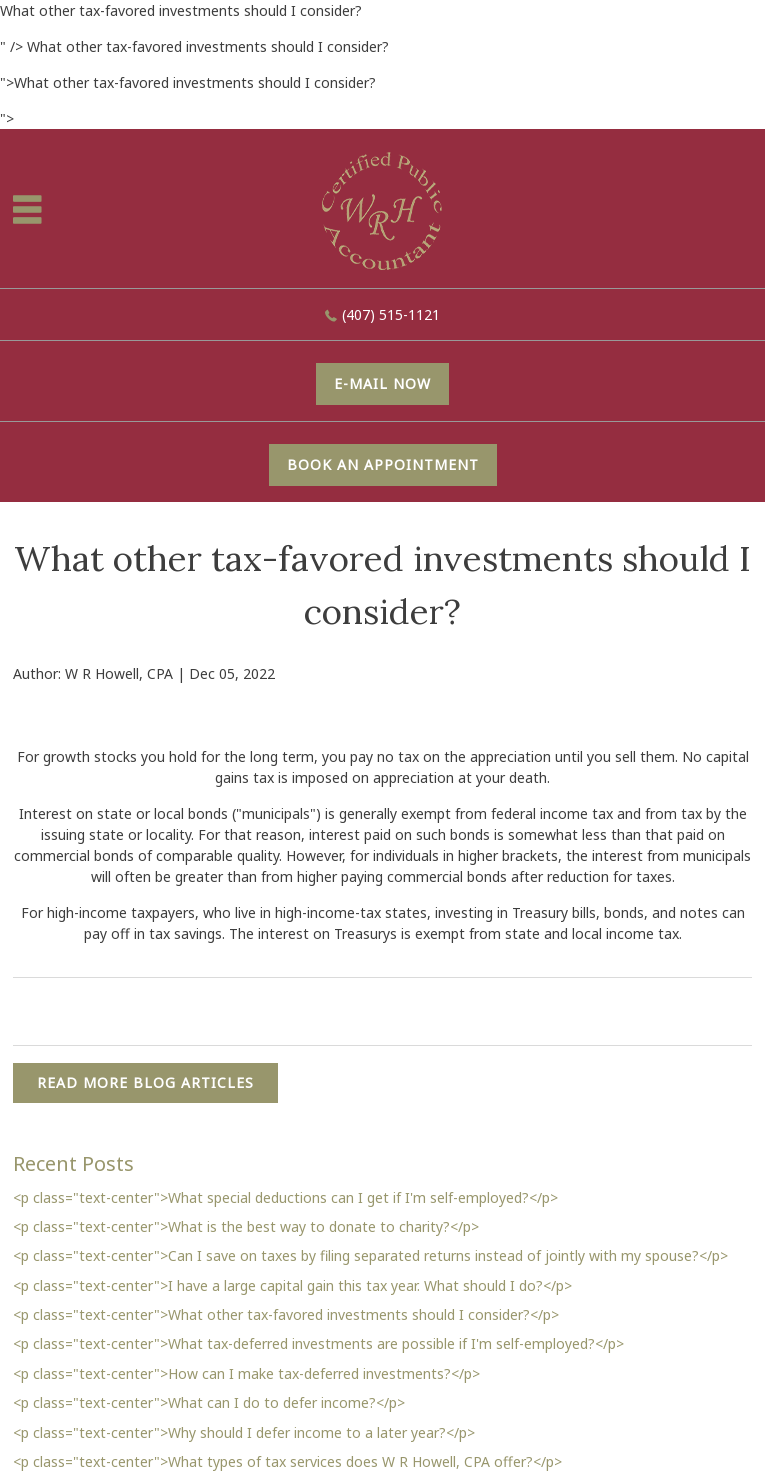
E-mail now (382, 383)
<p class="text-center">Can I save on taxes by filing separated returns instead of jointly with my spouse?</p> (370, 1255)
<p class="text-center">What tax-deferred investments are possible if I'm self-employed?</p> (318, 1343)
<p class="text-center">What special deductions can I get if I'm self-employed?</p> (285, 1197)
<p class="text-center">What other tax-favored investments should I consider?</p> (286, 1314)
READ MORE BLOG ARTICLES (145, 1082)
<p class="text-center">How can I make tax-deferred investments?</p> (246, 1373)
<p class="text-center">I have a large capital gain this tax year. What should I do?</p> (292, 1285)
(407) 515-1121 (391, 314)
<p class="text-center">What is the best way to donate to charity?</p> (246, 1226)
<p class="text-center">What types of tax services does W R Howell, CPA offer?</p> (287, 1461)
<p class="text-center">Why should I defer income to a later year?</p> (244, 1432)
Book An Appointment (383, 464)
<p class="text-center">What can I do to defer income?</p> (209, 1402)
